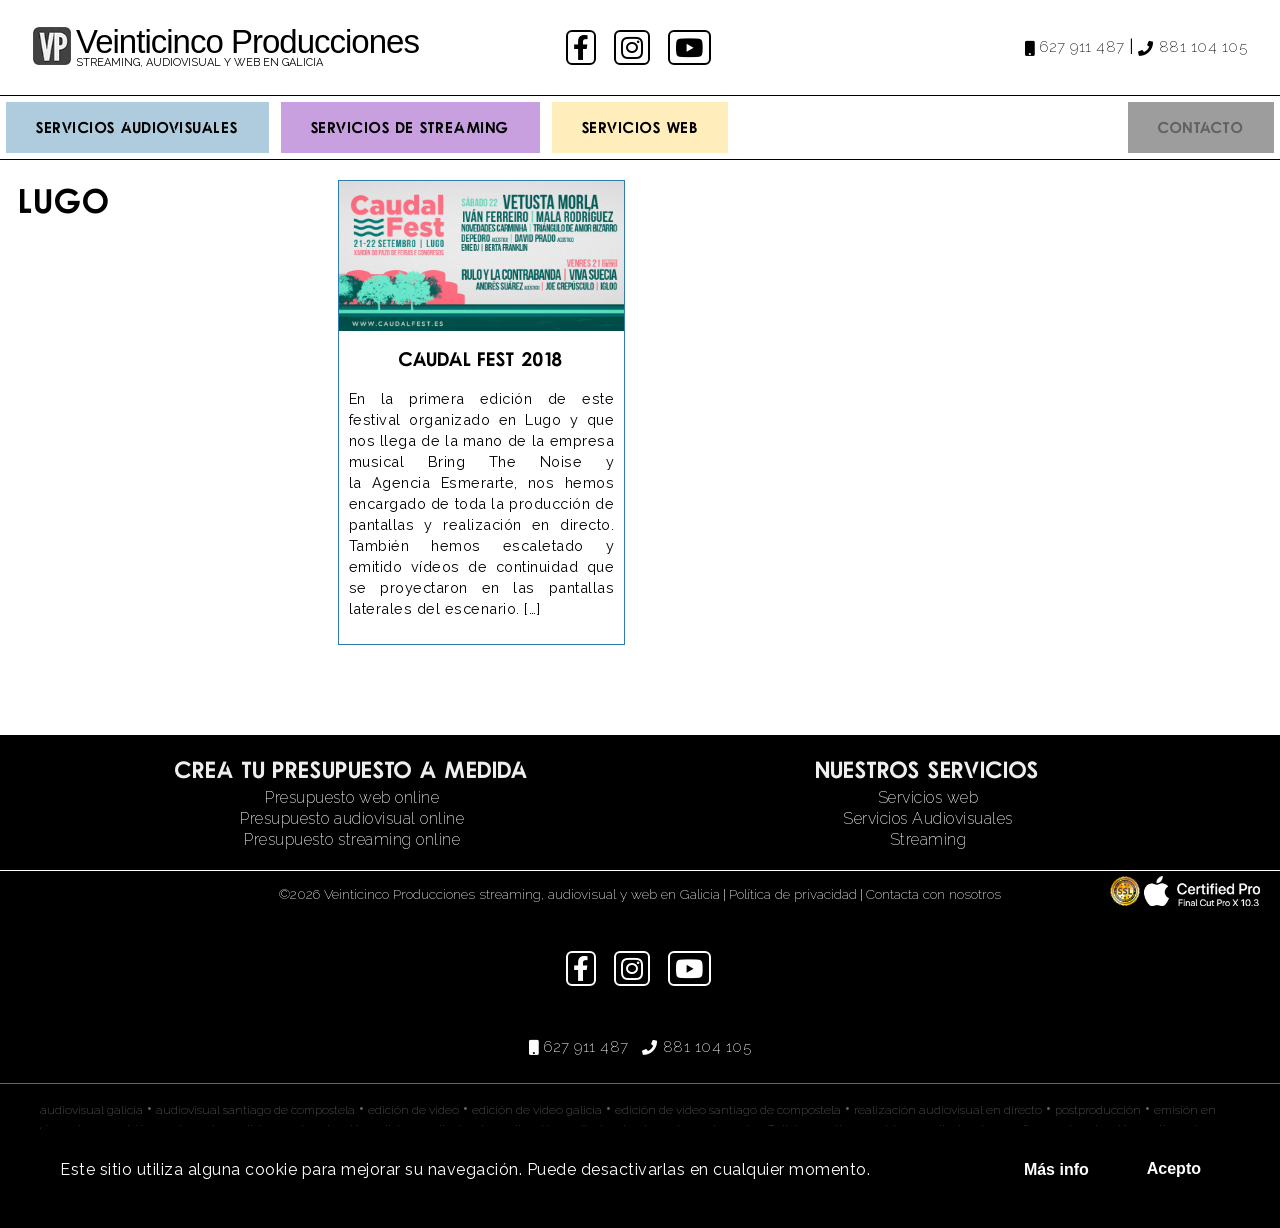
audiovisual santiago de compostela (255, 1110)
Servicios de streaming (410, 127)
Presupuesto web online (352, 797)
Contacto (1201, 127)
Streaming (928, 839)
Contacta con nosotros (933, 894)
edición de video (413, 1110)
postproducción (1098, 1110)
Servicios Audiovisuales (137, 127)
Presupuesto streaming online (352, 839)
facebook (583, 47)
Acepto (1174, 1168)
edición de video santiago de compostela (728, 1110)
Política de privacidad (793, 894)
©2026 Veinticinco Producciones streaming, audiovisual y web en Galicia (499, 894)
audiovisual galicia (91, 1110)
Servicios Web (640, 127)
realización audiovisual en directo (948, 1110)
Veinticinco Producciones (247, 41)
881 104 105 (1203, 47)
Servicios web (928, 797)
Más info (1056, 1169)
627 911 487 (1082, 47)
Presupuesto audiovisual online (352, 818)
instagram (634, 47)
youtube (691, 47)
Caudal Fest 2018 (481, 358)
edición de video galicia (537, 1110)
